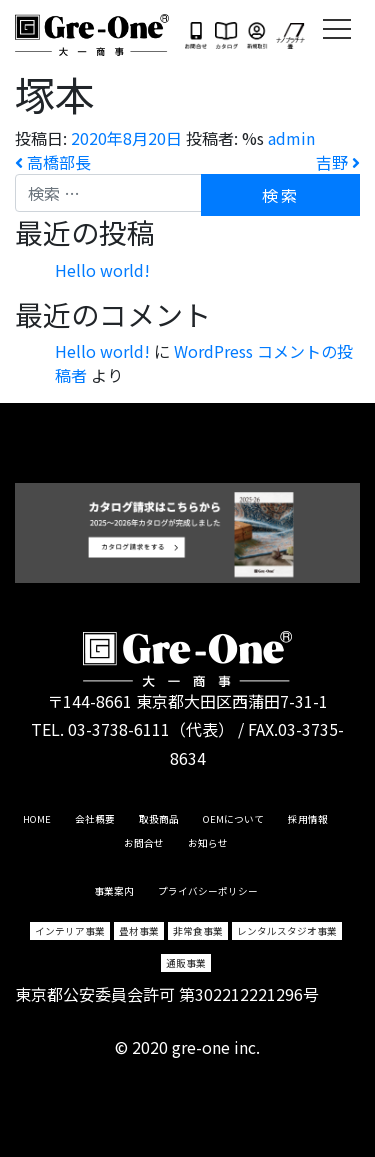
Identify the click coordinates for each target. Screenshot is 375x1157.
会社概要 (95, 819)
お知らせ (208, 843)
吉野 (338, 162)
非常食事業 (198, 931)
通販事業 (186, 963)
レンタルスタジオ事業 (287, 931)
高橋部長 (53, 162)
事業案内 (114, 891)
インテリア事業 (70, 931)
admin (291, 138)
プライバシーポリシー (208, 891)
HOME (37, 819)
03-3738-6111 (119, 729)
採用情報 (308, 819)
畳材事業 (139, 931)
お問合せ (144, 843)
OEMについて (233, 819)
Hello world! (102, 270)
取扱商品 (159, 819)
